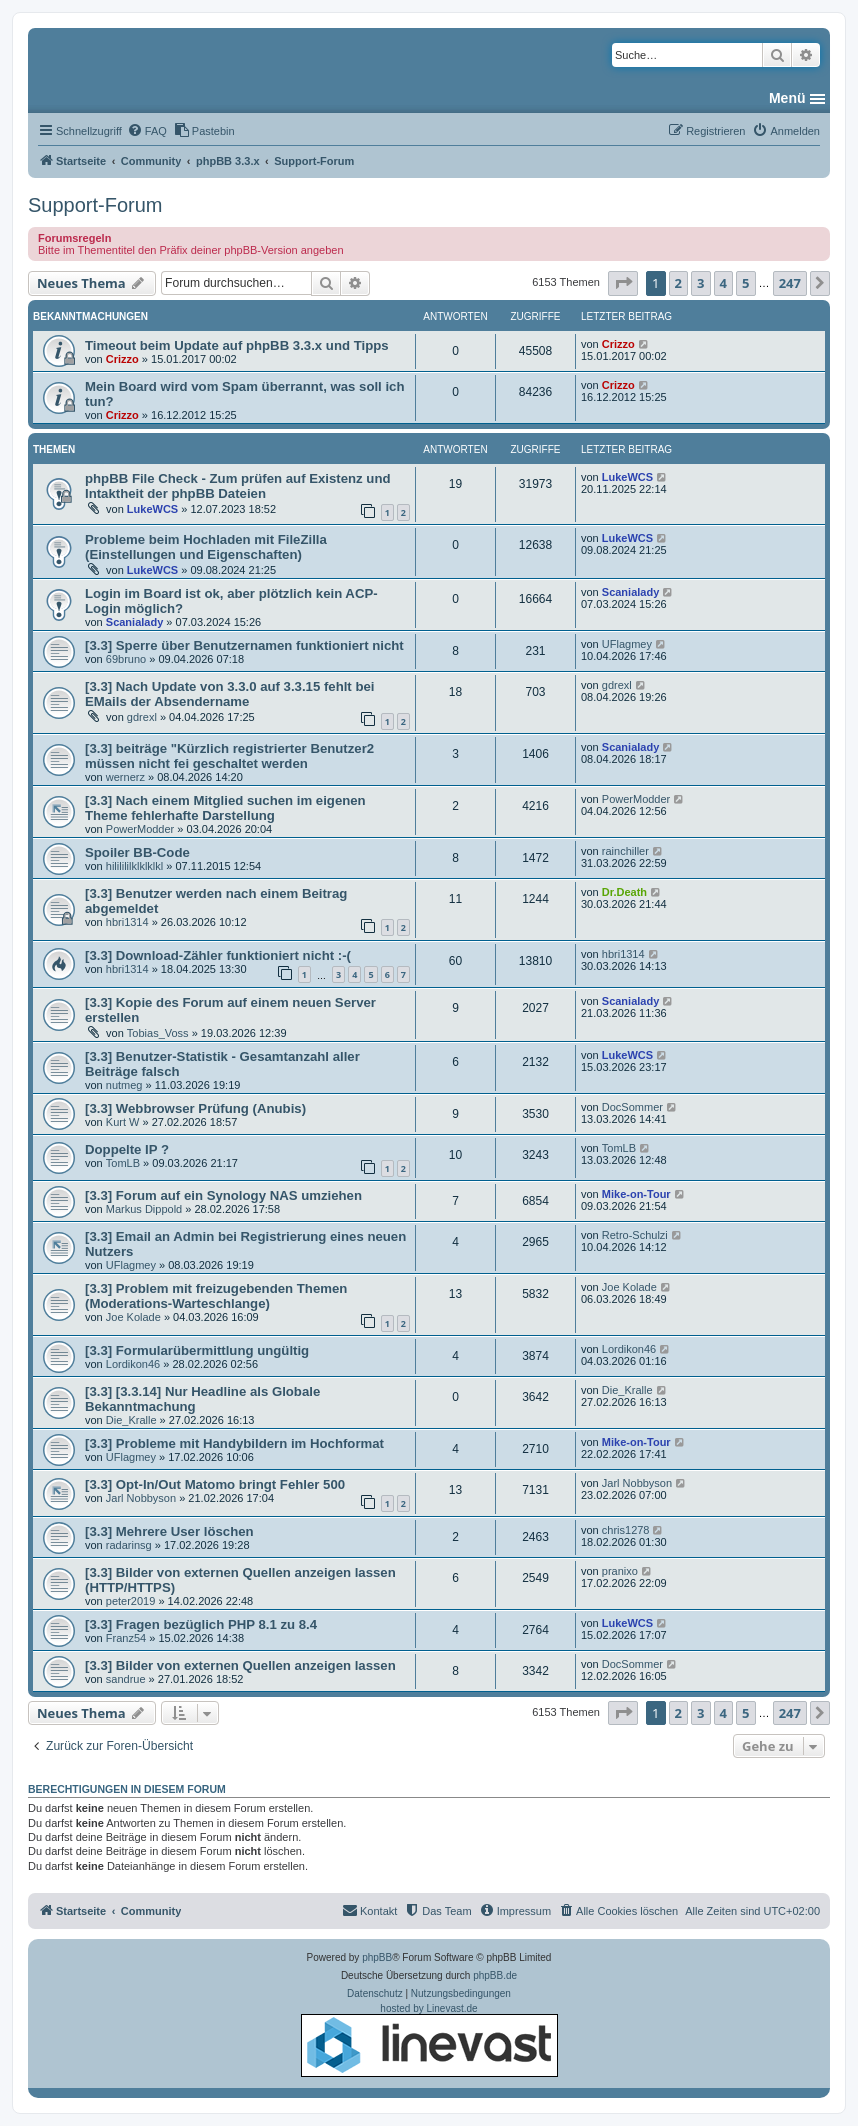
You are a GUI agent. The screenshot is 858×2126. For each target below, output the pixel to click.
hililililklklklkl (134, 866)
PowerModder (140, 829)
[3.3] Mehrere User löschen (169, 1531)
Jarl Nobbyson (141, 1498)
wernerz (125, 777)
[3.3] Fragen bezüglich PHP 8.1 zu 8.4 (201, 1624)
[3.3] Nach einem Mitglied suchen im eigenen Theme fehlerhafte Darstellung (225, 808)
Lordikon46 (133, 1364)
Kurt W (123, 1122)
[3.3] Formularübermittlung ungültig (197, 1350)
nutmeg (124, 1085)
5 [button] (745, 283)
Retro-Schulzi (635, 1235)
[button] (623, 283)
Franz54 (126, 1638)
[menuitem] (147, 131)
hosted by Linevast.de (429, 2040)
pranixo (620, 1571)
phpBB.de (495, 1975)
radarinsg (129, 1545)
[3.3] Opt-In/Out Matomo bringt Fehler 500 (215, 1484)
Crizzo (122, 359)
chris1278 (626, 1530)
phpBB (377, 1957)
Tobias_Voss (158, 1033)
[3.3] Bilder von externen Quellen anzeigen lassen (240, 1665)
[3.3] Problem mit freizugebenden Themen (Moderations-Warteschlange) (216, 1296)
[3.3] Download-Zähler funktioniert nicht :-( (218, 955)
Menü (787, 98)
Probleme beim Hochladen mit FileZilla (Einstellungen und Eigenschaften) (206, 547)
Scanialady (134, 622)
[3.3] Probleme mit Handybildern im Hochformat (234, 1443)
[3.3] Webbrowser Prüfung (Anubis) (195, 1108)
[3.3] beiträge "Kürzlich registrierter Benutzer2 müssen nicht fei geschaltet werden (229, 756)
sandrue (126, 1679)
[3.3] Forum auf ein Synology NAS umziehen (223, 1195)
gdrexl (142, 717)
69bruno (126, 659)
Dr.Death (624, 892)
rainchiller (625, 851)
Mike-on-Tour (636, 1194)
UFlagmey (627, 644)
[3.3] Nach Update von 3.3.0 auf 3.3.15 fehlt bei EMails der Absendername (229, 694)
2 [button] (678, 283)
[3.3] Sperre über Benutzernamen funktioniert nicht (244, 645)
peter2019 (131, 1601)
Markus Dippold (144, 1209)
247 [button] (790, 283)
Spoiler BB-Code (137, 852)
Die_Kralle (131, 1420)
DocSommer (632, 1107)
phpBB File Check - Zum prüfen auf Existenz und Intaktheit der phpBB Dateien (238, 486)
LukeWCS (152, 509)
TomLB (123, 1163)
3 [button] (700, 283)
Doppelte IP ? (127, 1149)
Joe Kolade (133, 1317)
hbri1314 (127, 922)
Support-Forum (95, 205)
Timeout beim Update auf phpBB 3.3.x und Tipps (237, 345)
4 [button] (723, 283)
